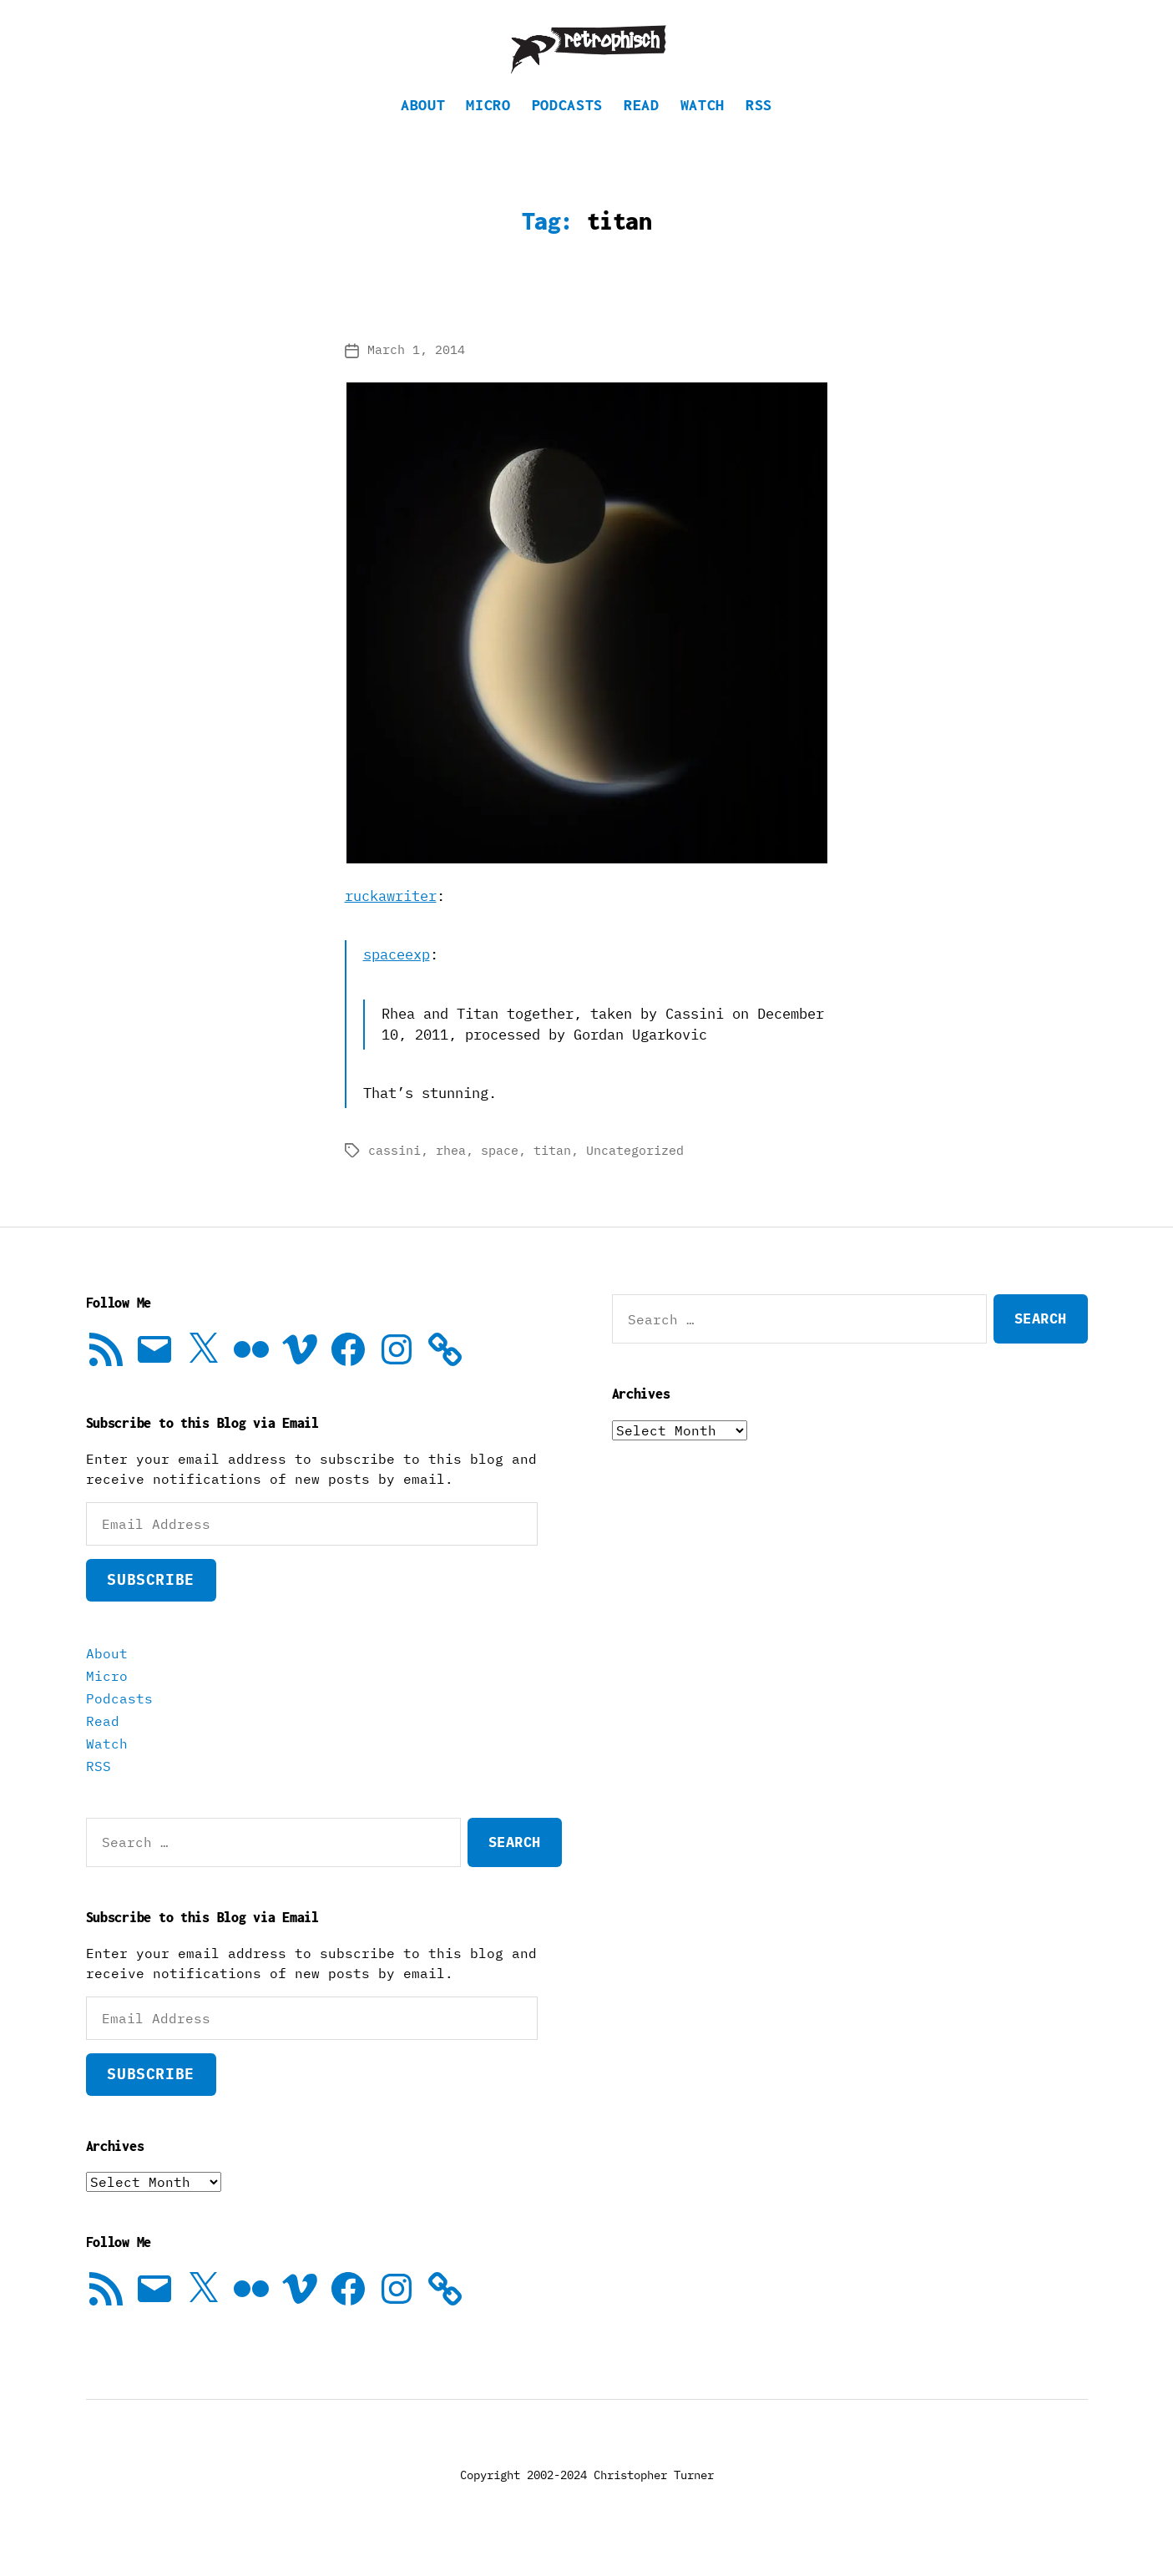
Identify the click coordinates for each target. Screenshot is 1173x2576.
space (499, 1175)
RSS (759, 130)
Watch (702, 130)
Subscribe (150, 1604)
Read (642, 130)
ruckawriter (391, 921)
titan (552, 1175)
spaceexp (396, 979)
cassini (394, 1175)
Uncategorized (635, 1175)
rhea (451, 1175)
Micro (488, 130)
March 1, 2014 (416, 374)
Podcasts (567, 130)
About (423, 130)
